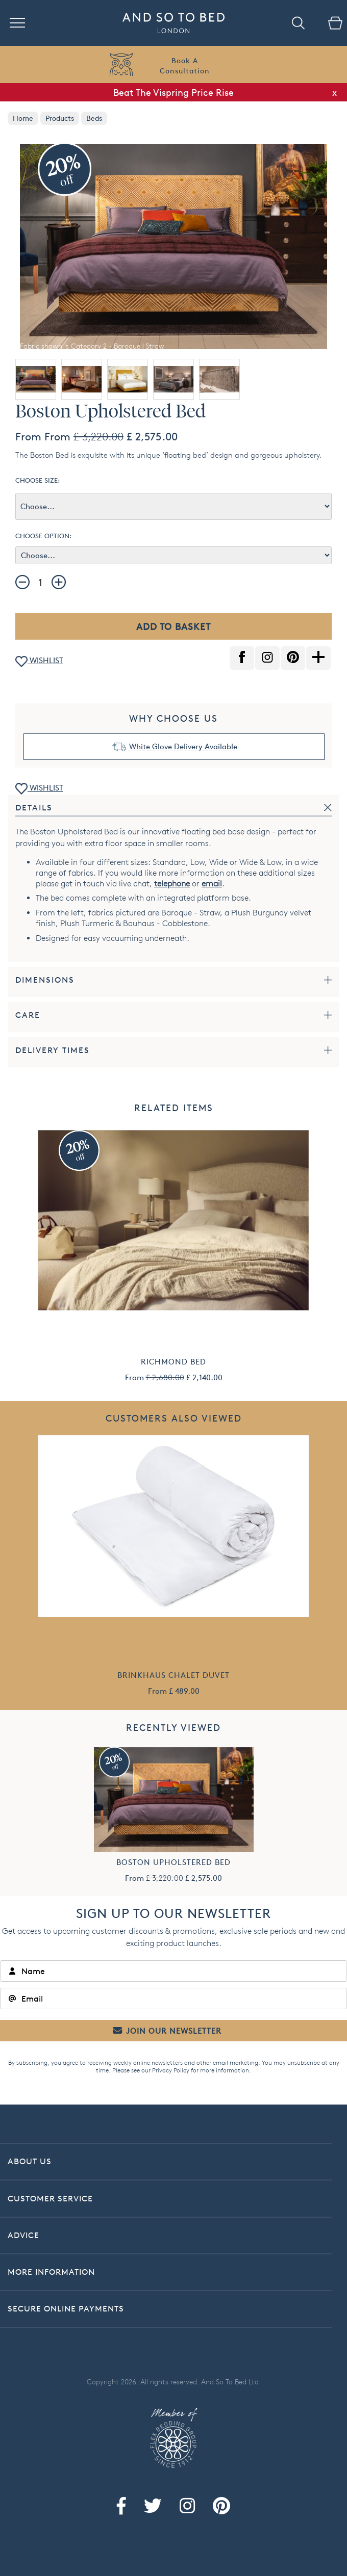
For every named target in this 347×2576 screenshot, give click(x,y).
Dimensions (45, 980)
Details (34, 807)
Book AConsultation (185, 65)
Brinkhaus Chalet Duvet (173, 1675)
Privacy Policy (170, 2070)
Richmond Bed (173, 1361)
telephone (172, 883)
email (212, 883)
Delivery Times (52, 1050)
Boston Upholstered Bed (173, 1862)
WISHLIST (39, 661)
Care (27, 1015)
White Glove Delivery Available (183, 746)
